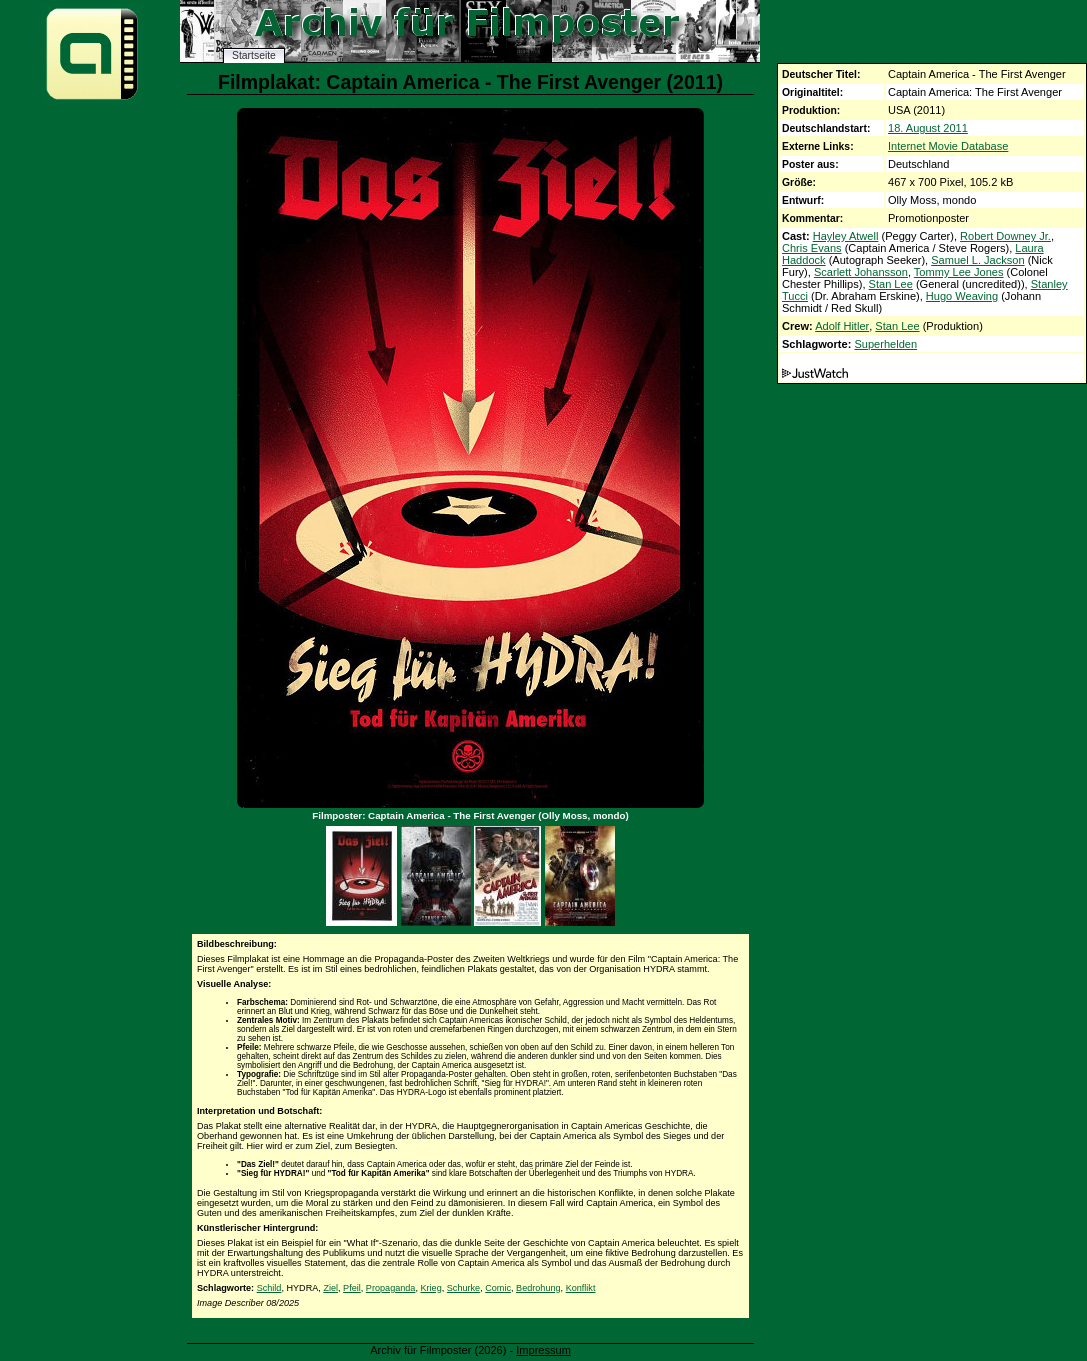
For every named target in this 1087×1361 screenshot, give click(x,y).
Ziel (330, 1288)
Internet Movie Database (948, 146)
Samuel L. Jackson (977, 260)
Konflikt (581, 1288)
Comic (498, 1288)
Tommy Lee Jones (959, 272)
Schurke (463, 1288)
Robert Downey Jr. (1005, 236)
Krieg (430, 1288)
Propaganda (391, 1288)
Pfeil (352, 1288)
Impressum (543, 1350)
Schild (269, 1288)
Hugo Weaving (962, 296)
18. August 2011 (928, 128)
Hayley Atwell (846, 236)
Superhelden (885, 344)
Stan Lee (891, 284)
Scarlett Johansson (861, 272)
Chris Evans (812, 248)
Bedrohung (538, 1288)
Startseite (254, 55)
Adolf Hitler (842, 326)
